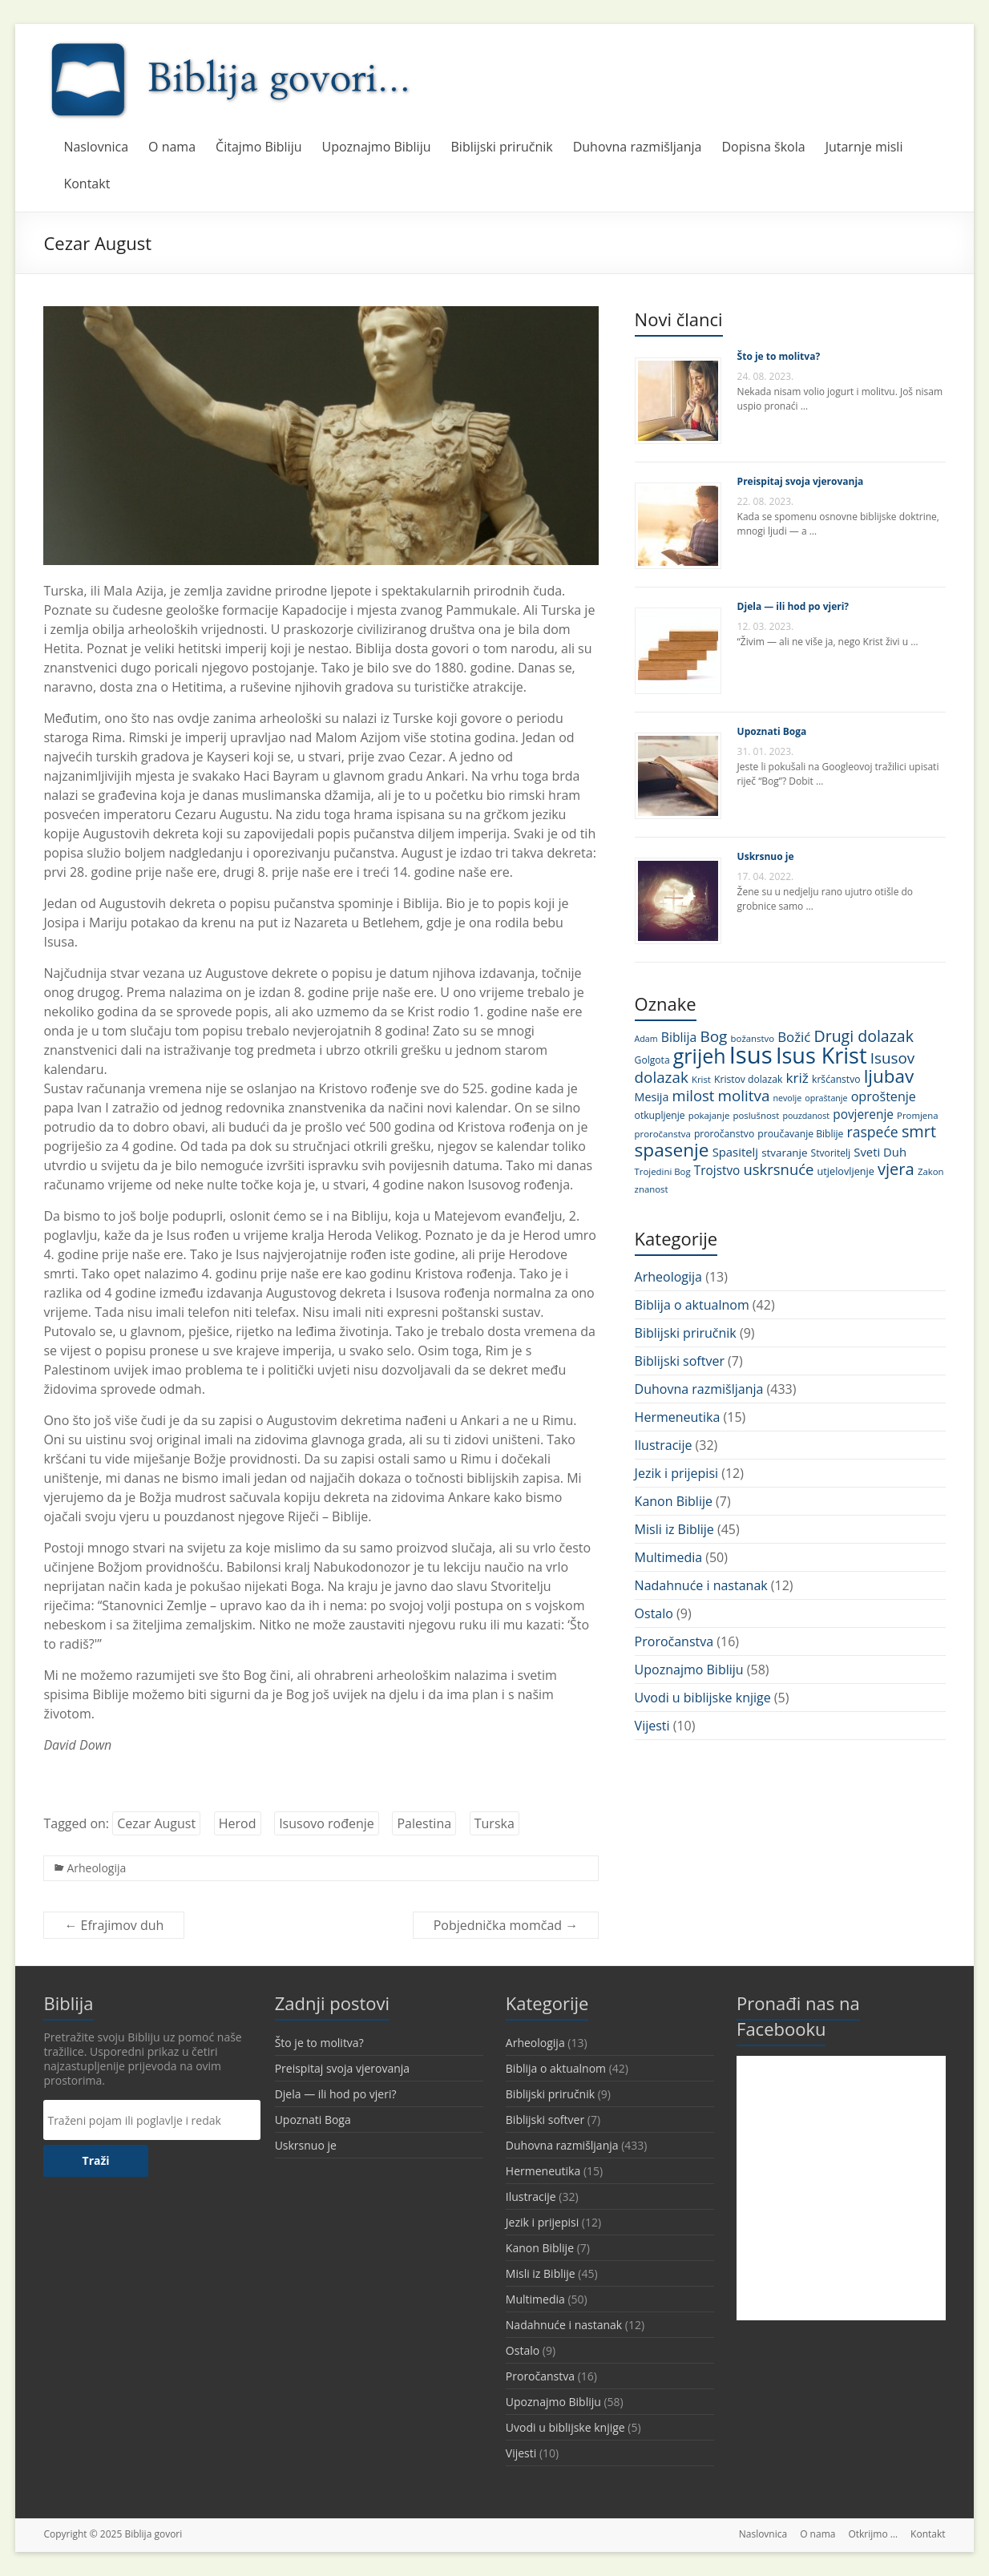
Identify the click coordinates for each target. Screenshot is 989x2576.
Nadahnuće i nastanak (701, 1585)
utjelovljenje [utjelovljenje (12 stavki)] (845, 1171)
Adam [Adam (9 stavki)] (646, 1038)
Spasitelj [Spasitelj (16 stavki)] (735, 1152)
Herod (237, 1823)
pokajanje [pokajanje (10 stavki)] (709, 1115)
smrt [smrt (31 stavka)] (919, 1131)
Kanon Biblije (673, 1501)
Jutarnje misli (864, 146)
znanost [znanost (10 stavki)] (651, 1189)
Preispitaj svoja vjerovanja (800, 481)
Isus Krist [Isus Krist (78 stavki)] (821, 1055)
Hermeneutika (678, 1417)
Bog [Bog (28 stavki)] (713, 1036)
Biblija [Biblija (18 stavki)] (678, 1037)
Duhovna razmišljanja (637, 146)
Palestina (424, 1823)
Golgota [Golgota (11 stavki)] (652, 1060)
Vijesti (652, 1725)
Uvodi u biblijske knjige (703, 1697)
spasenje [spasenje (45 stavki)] (672, 1149)
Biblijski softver (680, 1361)
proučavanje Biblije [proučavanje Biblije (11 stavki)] (800, 1134)
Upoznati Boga (772, 731)
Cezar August (156, 1823)
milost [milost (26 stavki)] (693, 1095)
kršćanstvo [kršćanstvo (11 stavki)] (836, 1079)
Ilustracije (663, 1445)
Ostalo (654, 1613)
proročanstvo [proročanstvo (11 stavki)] (724, 1134)
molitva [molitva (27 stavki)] (744, 1095)
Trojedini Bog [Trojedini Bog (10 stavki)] (663, 1171)
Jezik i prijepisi (676, 1473)
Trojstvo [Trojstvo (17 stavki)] (717, 1170)
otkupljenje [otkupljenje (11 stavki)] (660, 1115)
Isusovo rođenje (326, 1823)
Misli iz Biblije (674, 1529)
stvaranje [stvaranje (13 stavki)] (784, 1152)
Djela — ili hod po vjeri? (793, 606)
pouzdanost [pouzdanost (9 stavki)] (806, 1115)
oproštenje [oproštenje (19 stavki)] (883, 1096)
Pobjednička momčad (506, 1925)
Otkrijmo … (873, 2534)
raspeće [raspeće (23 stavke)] (872, 1131)
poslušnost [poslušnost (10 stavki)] (756, 1115)
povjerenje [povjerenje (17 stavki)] (863, 1114)
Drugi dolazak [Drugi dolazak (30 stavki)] (863, 1036)
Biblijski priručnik (502, 146)
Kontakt (86, 183)
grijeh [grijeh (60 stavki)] (699, 1055)
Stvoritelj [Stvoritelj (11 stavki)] (831, 1153)
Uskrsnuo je (765, 856)
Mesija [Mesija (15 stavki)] (652, 1096)
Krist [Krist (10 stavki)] (701, 1079)
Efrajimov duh (113, 1925)
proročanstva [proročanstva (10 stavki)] (663, 1134)
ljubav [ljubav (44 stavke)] (889, 1076)
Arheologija (96, 1867)
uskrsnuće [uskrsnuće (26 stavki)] (779, 1169)
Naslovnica (95, 146)
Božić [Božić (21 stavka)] (793, 1037)
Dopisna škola (763, 146)
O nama (172, 146)
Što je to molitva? (779, 356)
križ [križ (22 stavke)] (796, 1077)
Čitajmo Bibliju (258, 146)
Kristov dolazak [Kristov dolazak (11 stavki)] (748, 1079)
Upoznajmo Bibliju (376, 146)
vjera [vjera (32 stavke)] (896, 1169)
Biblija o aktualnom (692, 1305)
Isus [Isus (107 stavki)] (751, 1055)
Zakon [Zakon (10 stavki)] (931, 1171)
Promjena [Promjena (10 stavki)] (917, 1115)
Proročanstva (674, 1641)
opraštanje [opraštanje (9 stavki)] (826, 1098)
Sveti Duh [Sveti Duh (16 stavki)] (880, 1152)
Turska (494, 1823)
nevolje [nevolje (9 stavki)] (787, 1098)
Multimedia (669, 1557)
